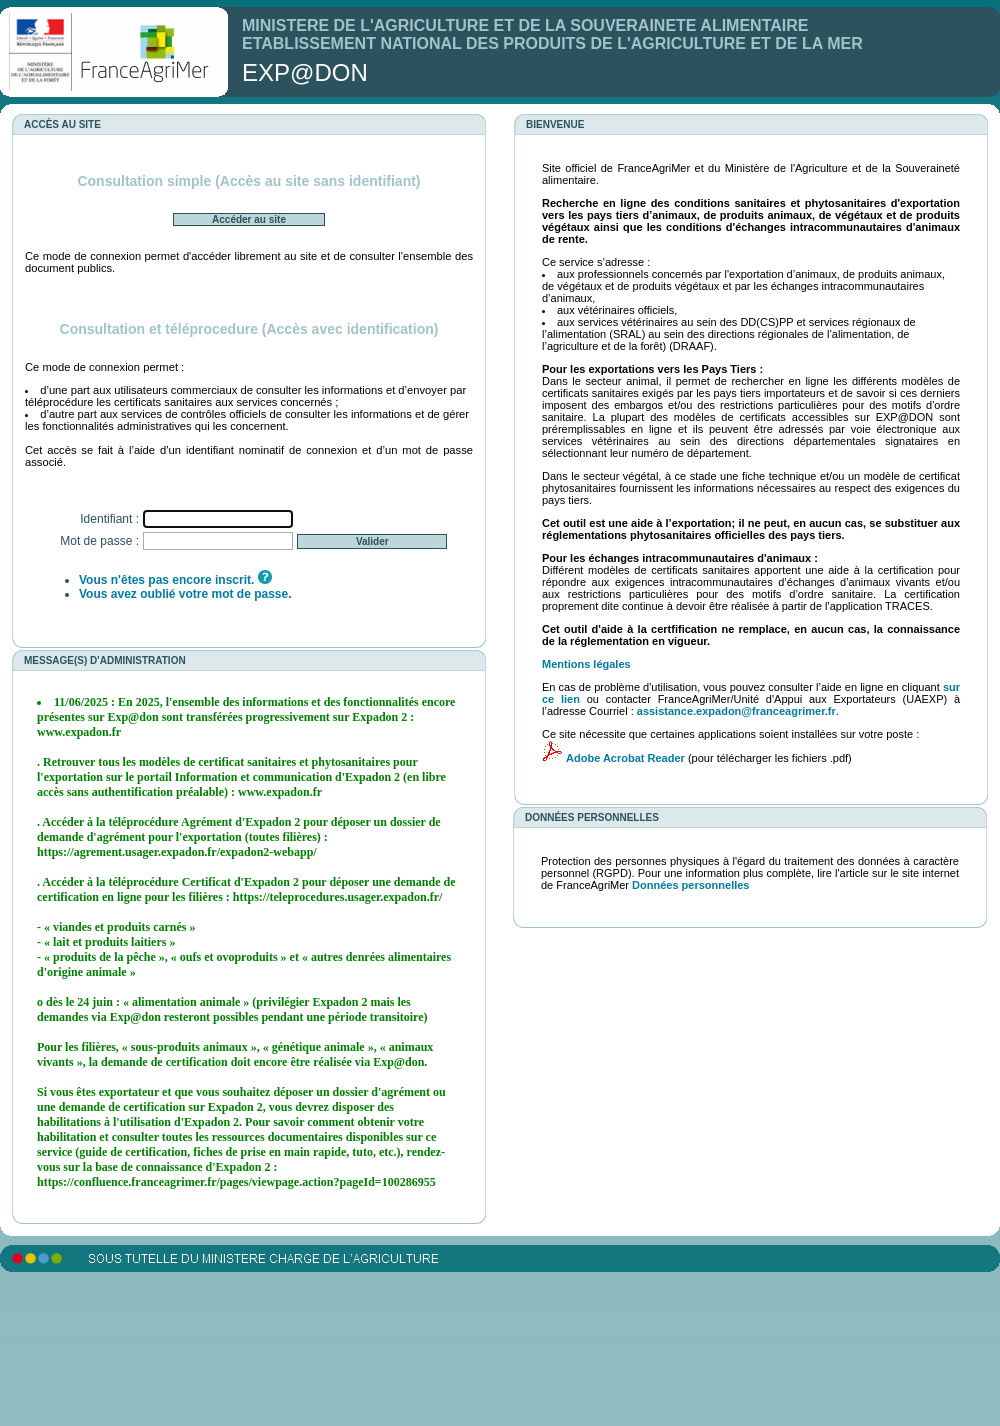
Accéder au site (249, 219)
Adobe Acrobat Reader (625, 758)
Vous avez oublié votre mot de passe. (185, 594)
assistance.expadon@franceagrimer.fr (736, 711)
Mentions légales (586, 664)
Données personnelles (690, 885)
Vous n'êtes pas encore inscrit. (166, 580)
